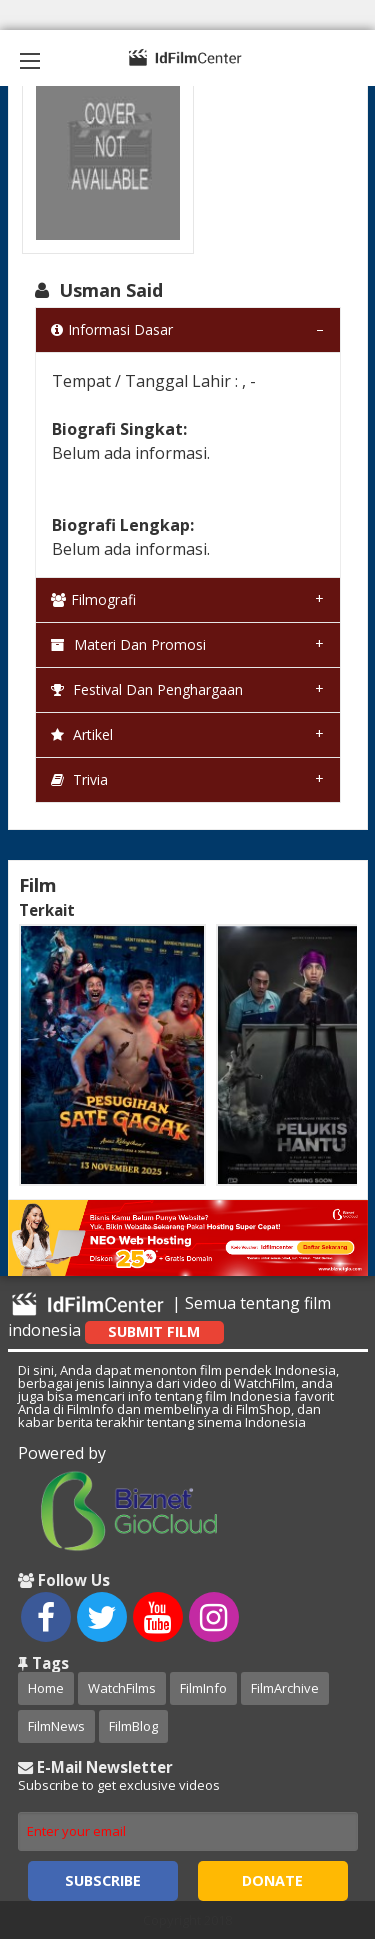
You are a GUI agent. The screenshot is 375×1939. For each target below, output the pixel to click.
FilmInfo (203, 1688)
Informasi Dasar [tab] (112, 329)
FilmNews (56, 1726)
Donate (272, 1880)
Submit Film (154, 1331)
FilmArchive (285, 1688)
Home (46, 1688)
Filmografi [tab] (93, 599)
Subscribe (103, 1880)
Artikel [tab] (82, 734)
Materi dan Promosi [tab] (128, 644)
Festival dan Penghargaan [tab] (147, 689)
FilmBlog (133, 1726)
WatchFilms (122, 1688)
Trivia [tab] (79, 779)
